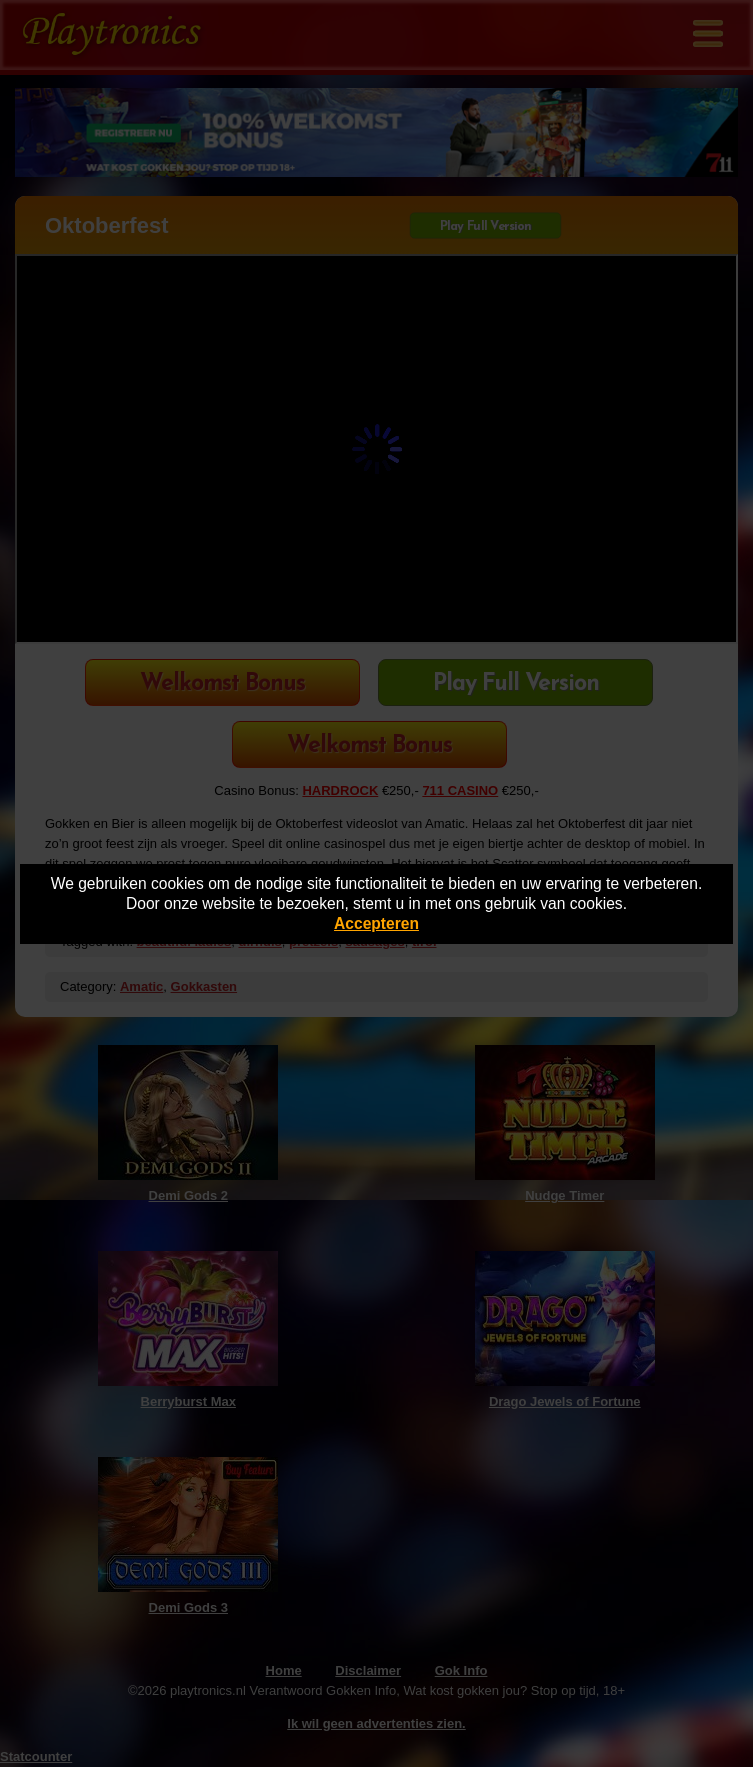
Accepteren (376, 923)
